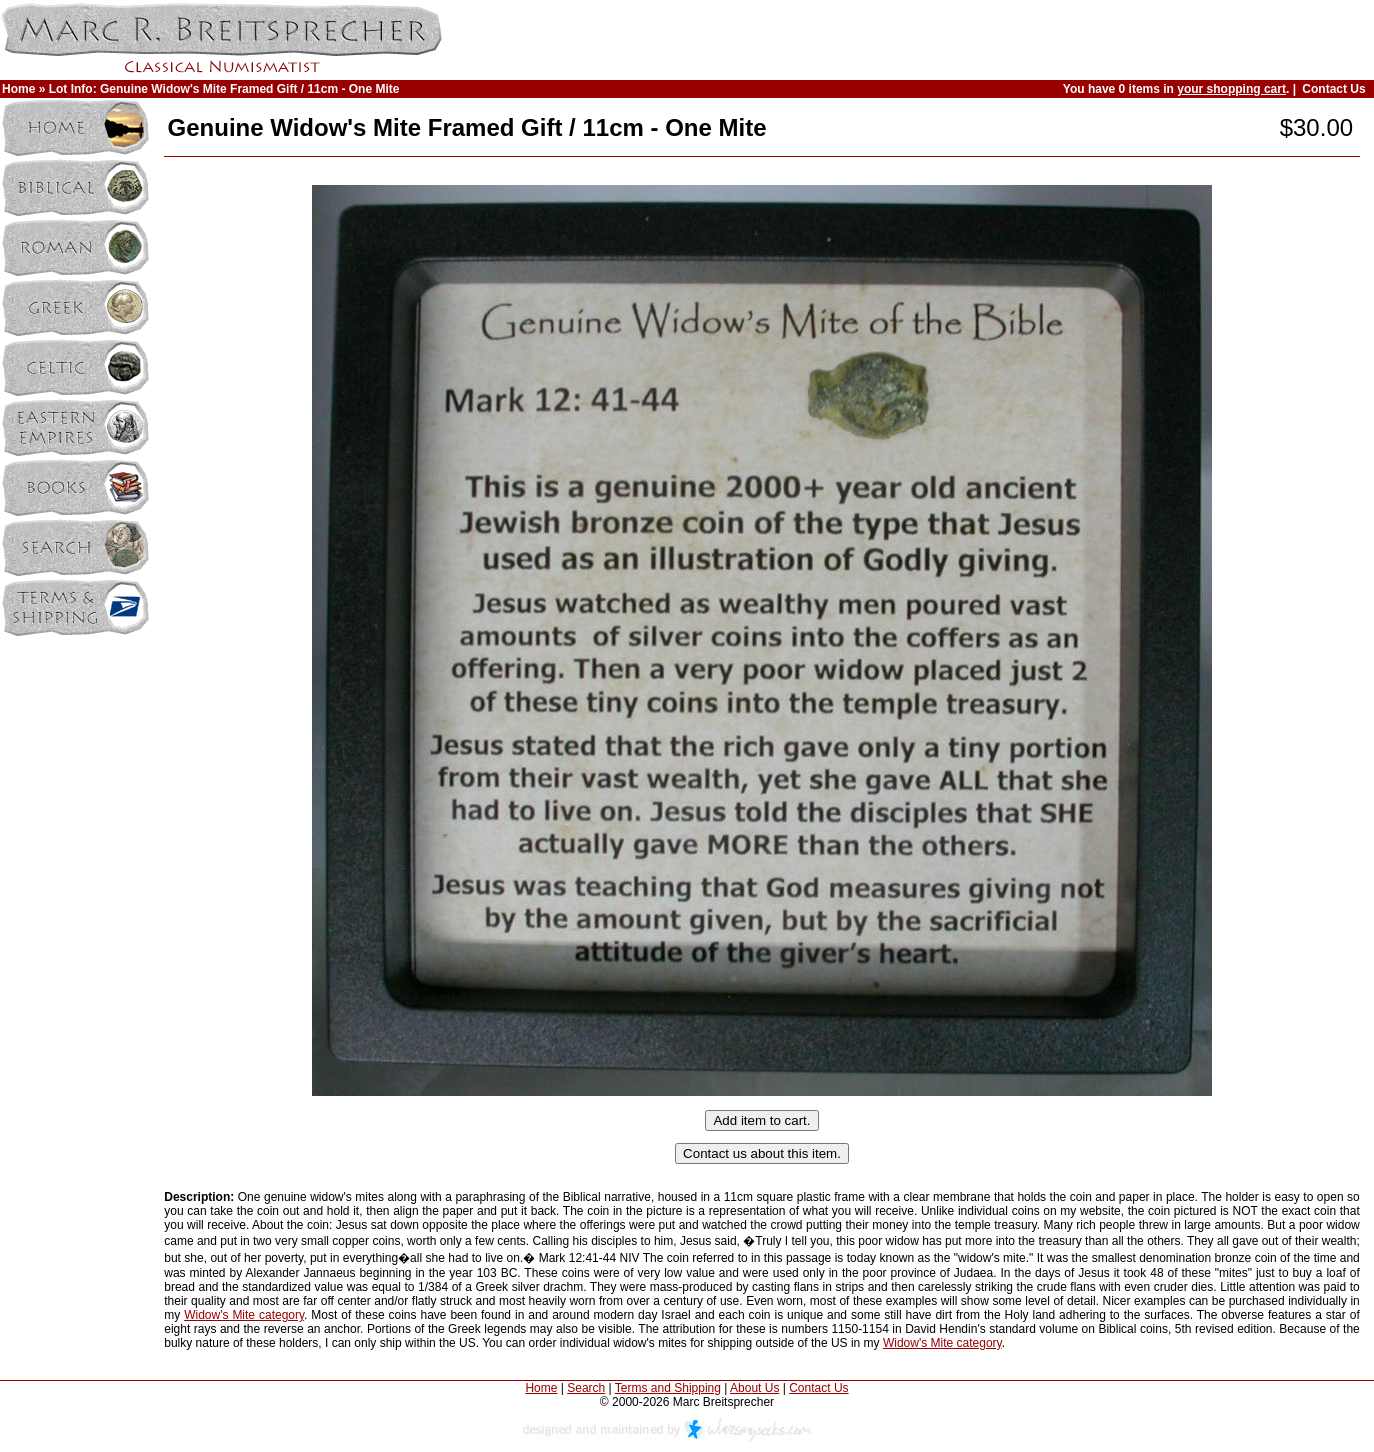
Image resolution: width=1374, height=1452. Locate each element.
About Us (754, 1388)
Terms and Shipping (668, 1388)
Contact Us (1333, 89)
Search (586, 1388)
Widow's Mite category (244, 1315)
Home (18, 89)
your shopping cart (1231, 89)
